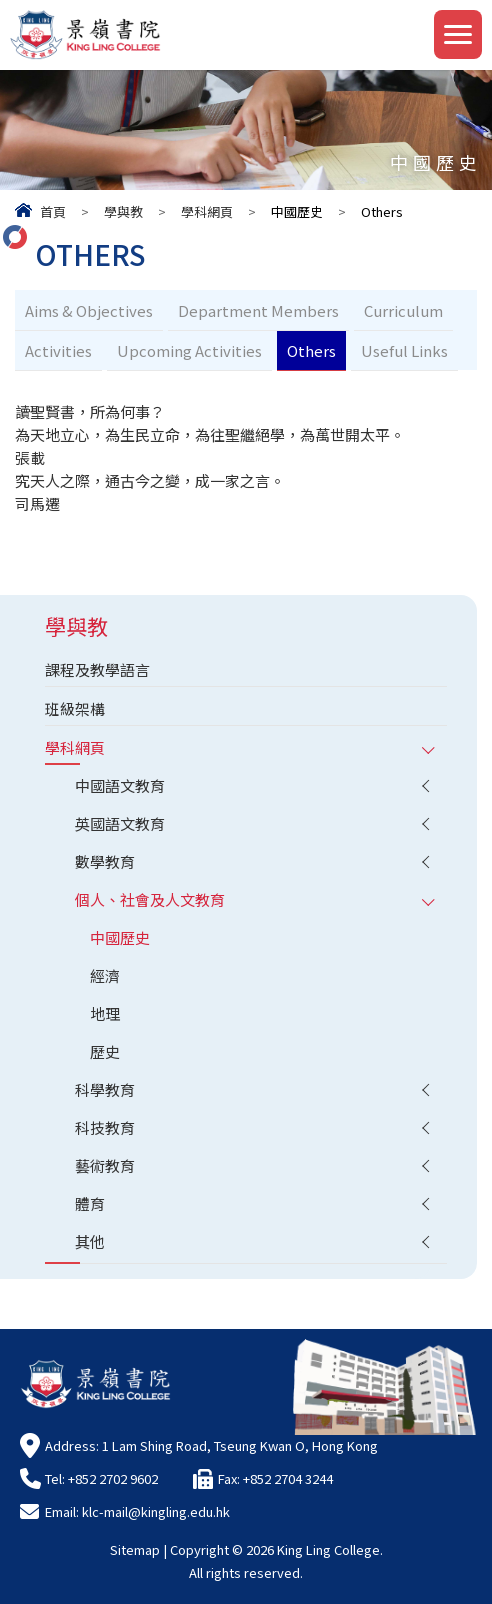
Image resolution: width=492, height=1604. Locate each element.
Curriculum (403, 310)
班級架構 (75, 708)
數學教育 (105, 861)
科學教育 (105, 1089)
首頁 (53, 211)
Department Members (258, 310)
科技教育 (105, 1127)
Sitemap (135, 1549)
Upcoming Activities (189, 350)
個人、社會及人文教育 (150, 899)
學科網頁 (207, 211)
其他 (90, 1241)
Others (311, 350)
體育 (90, 1203)
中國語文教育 (120, 785)
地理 (105, 1013)
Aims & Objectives (89, 310)
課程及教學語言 (97, 669)
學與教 (123, 211)
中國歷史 (120, 937)
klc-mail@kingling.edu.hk (156, 1511)
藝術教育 (105, 1165)
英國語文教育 (120, 823)
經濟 (105, 975)
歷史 (105, 1051)
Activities (58, 350)
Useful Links (404, 350)
